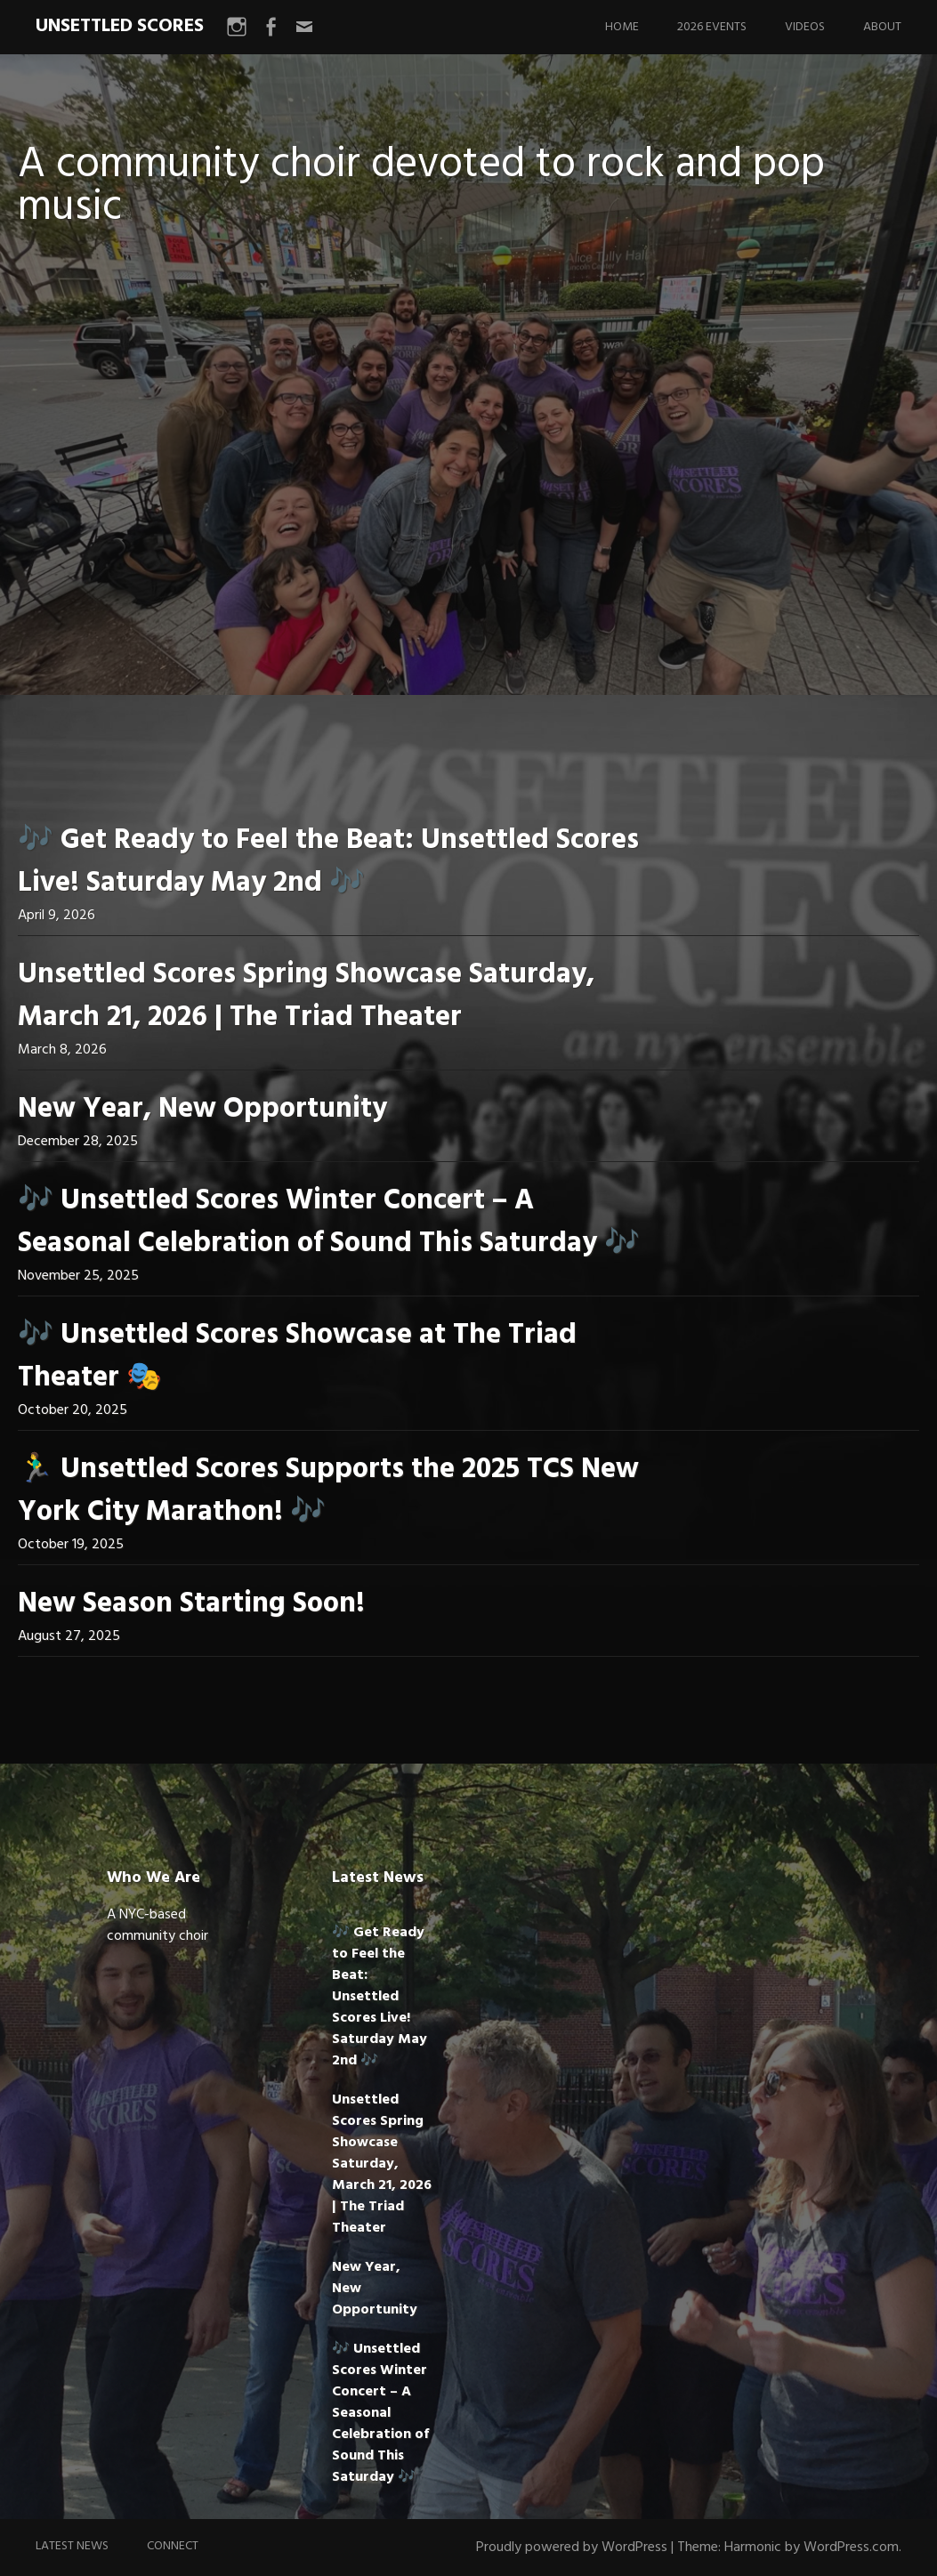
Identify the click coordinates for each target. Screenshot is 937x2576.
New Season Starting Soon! (191, 1604)
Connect (172, 2546)
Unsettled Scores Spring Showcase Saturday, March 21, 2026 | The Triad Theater (306, 996)
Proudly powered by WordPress (571, 2547)
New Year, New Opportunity (202, 1109)
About (882, 27)
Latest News (72, 2546)
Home (622, 27)
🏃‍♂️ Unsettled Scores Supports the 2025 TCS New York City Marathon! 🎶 (328, 1491)
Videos (805, 27)
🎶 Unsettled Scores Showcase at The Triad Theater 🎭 (297, 1356)
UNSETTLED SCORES (120, 26)
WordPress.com (851, 2547)
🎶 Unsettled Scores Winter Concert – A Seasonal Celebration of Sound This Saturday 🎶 (329, 1222)
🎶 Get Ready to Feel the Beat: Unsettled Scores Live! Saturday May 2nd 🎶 (328, 862)
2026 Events (712, 27)
